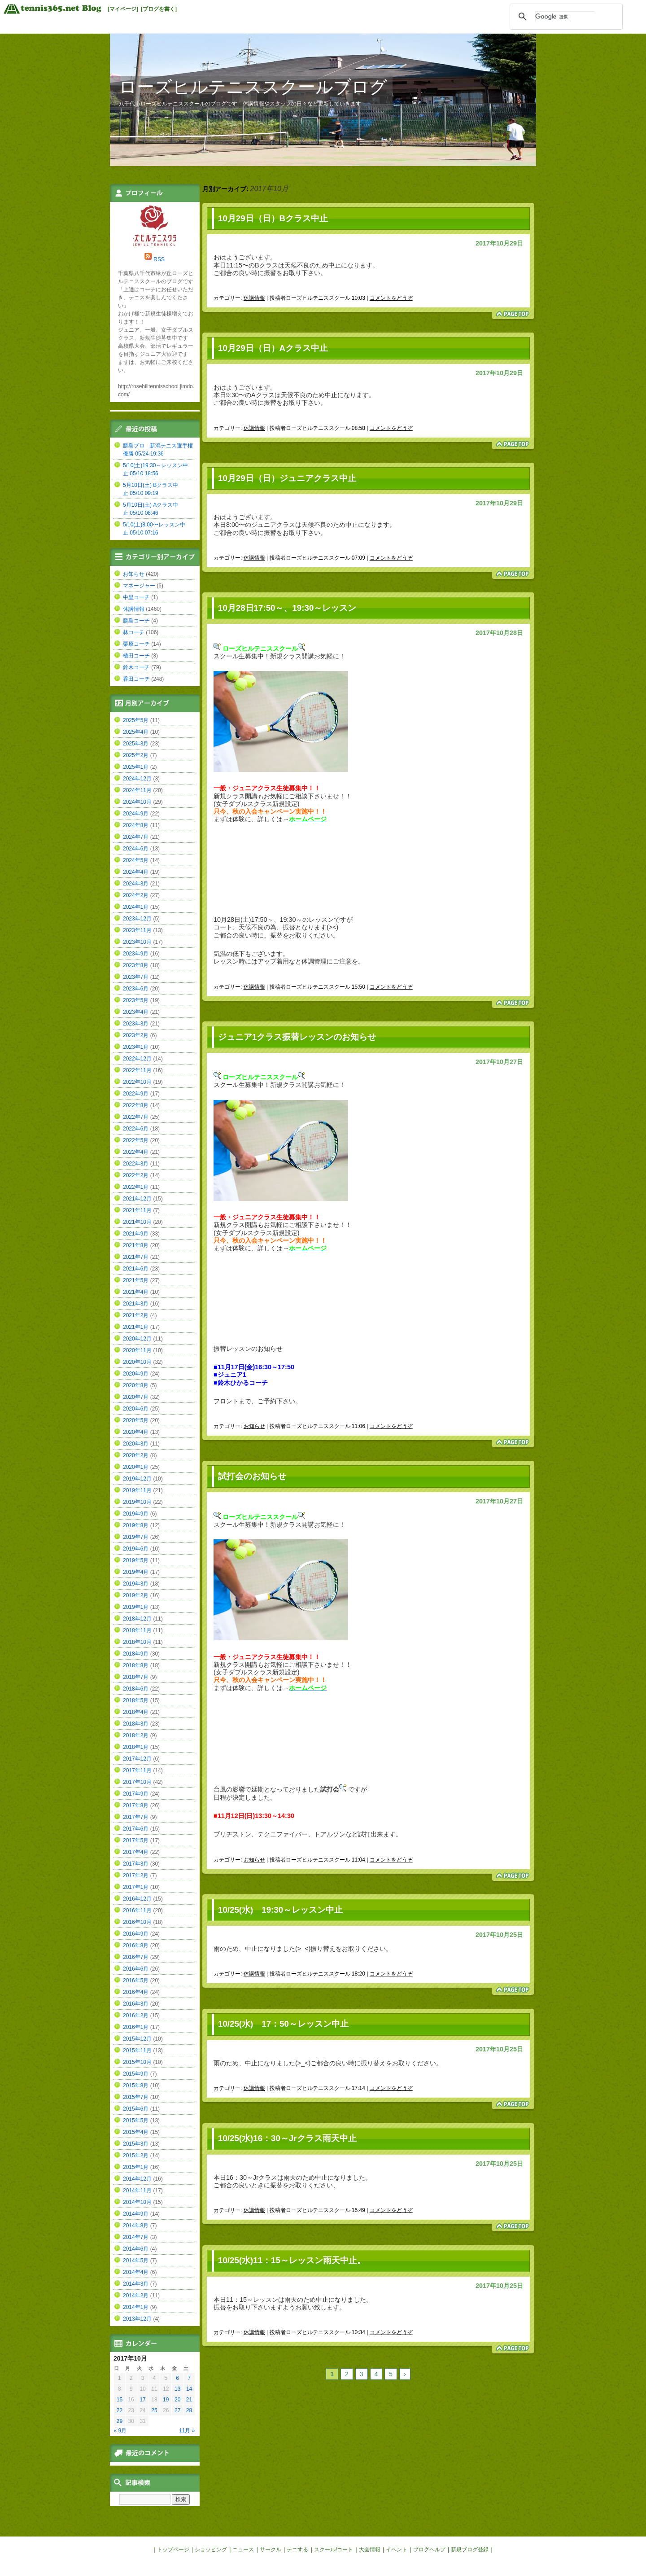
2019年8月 (135, 1525)
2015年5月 (135, 2120)
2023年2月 (135, 1035)
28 (189, 2410)
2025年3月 (135, 743)
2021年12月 (137, 1199)
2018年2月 (135, 1735)
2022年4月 (135, 1152)
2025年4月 (135, 732)
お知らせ (254, 1426)
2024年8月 (135, 825)
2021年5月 (135, 1280)
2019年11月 (137, 1490)
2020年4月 (135, 1432)
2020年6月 (135, 1409)
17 (142, 2399)
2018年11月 (137, 1630)
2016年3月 (135, 2004)
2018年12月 (137, 1619)
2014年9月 (135, 2214)
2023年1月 (135, 1047)
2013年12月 (137, 2319)
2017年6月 (135, 1829)
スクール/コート (333, 2549)
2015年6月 (135, 2109)
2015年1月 (135, 2167)
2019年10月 (137, 1502)
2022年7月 (135, 1117)
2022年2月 (135, 1175)
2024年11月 (137, 790)
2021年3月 (135, 1304)
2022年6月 (135, 1129)
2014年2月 (135, 2295)
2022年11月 (137, 1070)
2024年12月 (137, 778)
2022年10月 (137, 1082)
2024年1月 (135, 907)
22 (119, 2410)
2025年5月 (135, 720)
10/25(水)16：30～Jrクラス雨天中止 (287, 2138)
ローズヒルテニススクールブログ (253, 86)
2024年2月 (135, 895)
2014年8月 (135, 2225)
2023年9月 (135, 954)
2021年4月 (135, 1292)
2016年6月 (135, 1969)
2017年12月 (137, 1759)
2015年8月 (135, 2085)
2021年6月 (135, 1269)
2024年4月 (135, 872)
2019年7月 (135, 1537)
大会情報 (369, 2549)
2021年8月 (135, 1245)
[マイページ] (123, 9)
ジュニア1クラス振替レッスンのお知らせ (297, 1037)
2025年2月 (135, 755)
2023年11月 (137, 930)
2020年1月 (135, 1467)
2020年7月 (135, 1397)
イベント (396, 2549)
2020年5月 (135, 1420)
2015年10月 (137, 2062)
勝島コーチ (136, 621)
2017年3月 (135, 1864)
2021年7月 (135, 1257)
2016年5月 (135, 1980)
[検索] (564, 16)
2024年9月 (135, 813)
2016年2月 (135, 2015)
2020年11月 (137, 1350)
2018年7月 (135, 1677)
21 (189, 2399)
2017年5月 (135, 1840)
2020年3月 (135, 1444)
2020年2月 (135, 1455)
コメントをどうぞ (391, 298)
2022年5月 (135, 1140)
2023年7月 (135, 977)
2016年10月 (137, 1922)
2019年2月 (135, 1595)
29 (119, 2421)
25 (154, 2410)
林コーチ (133, 632)
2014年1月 (135, 2307)
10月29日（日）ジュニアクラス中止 (287, 478)
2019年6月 (135, 1549)
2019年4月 (135, 1572)
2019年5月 (135, 1560)
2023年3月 (135, 1024)
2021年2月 (135, 1315)
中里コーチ (136, 597)
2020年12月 (137, 1339)
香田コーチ (136, 679)
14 (189, 2389)
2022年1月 (135, 1187)
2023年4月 (135, 1012)
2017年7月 (135, 1817)
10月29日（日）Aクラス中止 (273, 348)
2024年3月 (135, 884)
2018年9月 (135, 1654)
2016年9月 (135, 1934)
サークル (270, 2549)
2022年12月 (137, 1059)
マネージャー (139, 586)
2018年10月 (137, 1642)
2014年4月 (135, 2272)
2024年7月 (135, 837)
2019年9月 (135, 1514)
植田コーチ (136, 656)
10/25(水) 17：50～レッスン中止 (283, 2023)
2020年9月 (135, 1374)
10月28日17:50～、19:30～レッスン (287, 608)
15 (119, 2399)
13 (177, 2389)
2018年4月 (135, 1712)
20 (177, 2399)
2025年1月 (135, 767)
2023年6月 (135, 989)
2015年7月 (135, 2097)
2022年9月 (135, 1094)
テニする (297, 2549)
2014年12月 (137, 2179)
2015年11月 (137, 2050)
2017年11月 (137, 1770)
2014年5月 (135, 2260)
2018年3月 (135, 1724)
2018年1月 (135, 1747)
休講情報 (254, 298)
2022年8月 (135, 1105)
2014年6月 (135, 2249)
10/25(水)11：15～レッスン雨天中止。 (292, 2260)
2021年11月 (137, 1210)
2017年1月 (135, 1887)
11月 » (187, 2430)
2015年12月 (137, 2039)
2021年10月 (137, 1222)
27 (177, 2410)
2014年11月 (137, 2190)
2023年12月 (137, 919)
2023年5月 (135, 1000)
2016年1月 (135, 2027)
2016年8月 (135, 1945)
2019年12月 (137, 1479)
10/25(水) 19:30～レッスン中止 (280, 1909)
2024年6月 (135, 849)
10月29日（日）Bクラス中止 (273, 218)
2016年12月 (137, 1899)
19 (166, 2399)
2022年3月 (135, 1164)
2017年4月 (135, 1852)
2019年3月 (135, 1584)
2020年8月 (135, 1385)
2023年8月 (135, 965)
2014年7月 (135, 2237)
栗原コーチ (136, 644)
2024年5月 (135, 860)
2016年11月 (137, 1910)
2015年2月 (135, 2155)
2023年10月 (137, 942)
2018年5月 (135, 1700)
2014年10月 (137, 2202)
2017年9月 (135, 1794)
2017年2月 (135, 1875)
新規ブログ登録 (470, 2549)
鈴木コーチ (136, 667)
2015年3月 (135, 2144)
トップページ (173, 2549)
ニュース (243, 2549)
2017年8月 (135, 1805)
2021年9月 (135, 1234)
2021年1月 (135, 1327)
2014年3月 (135, 2284)
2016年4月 (135, 1992)
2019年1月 (135, 1607)
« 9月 (120, 2430)
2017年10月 (137, 1782)
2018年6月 (135, 1689)
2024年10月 (137, 802)
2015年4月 (135, 2132)
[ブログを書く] (159, 9)
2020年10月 (137, 1362)
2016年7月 (135, 1957)
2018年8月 (135, 1665)
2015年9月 (135, 2074)
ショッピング (211, 2549)
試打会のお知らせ (252, 1476)
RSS (159, 259)
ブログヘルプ (429, 2549)
